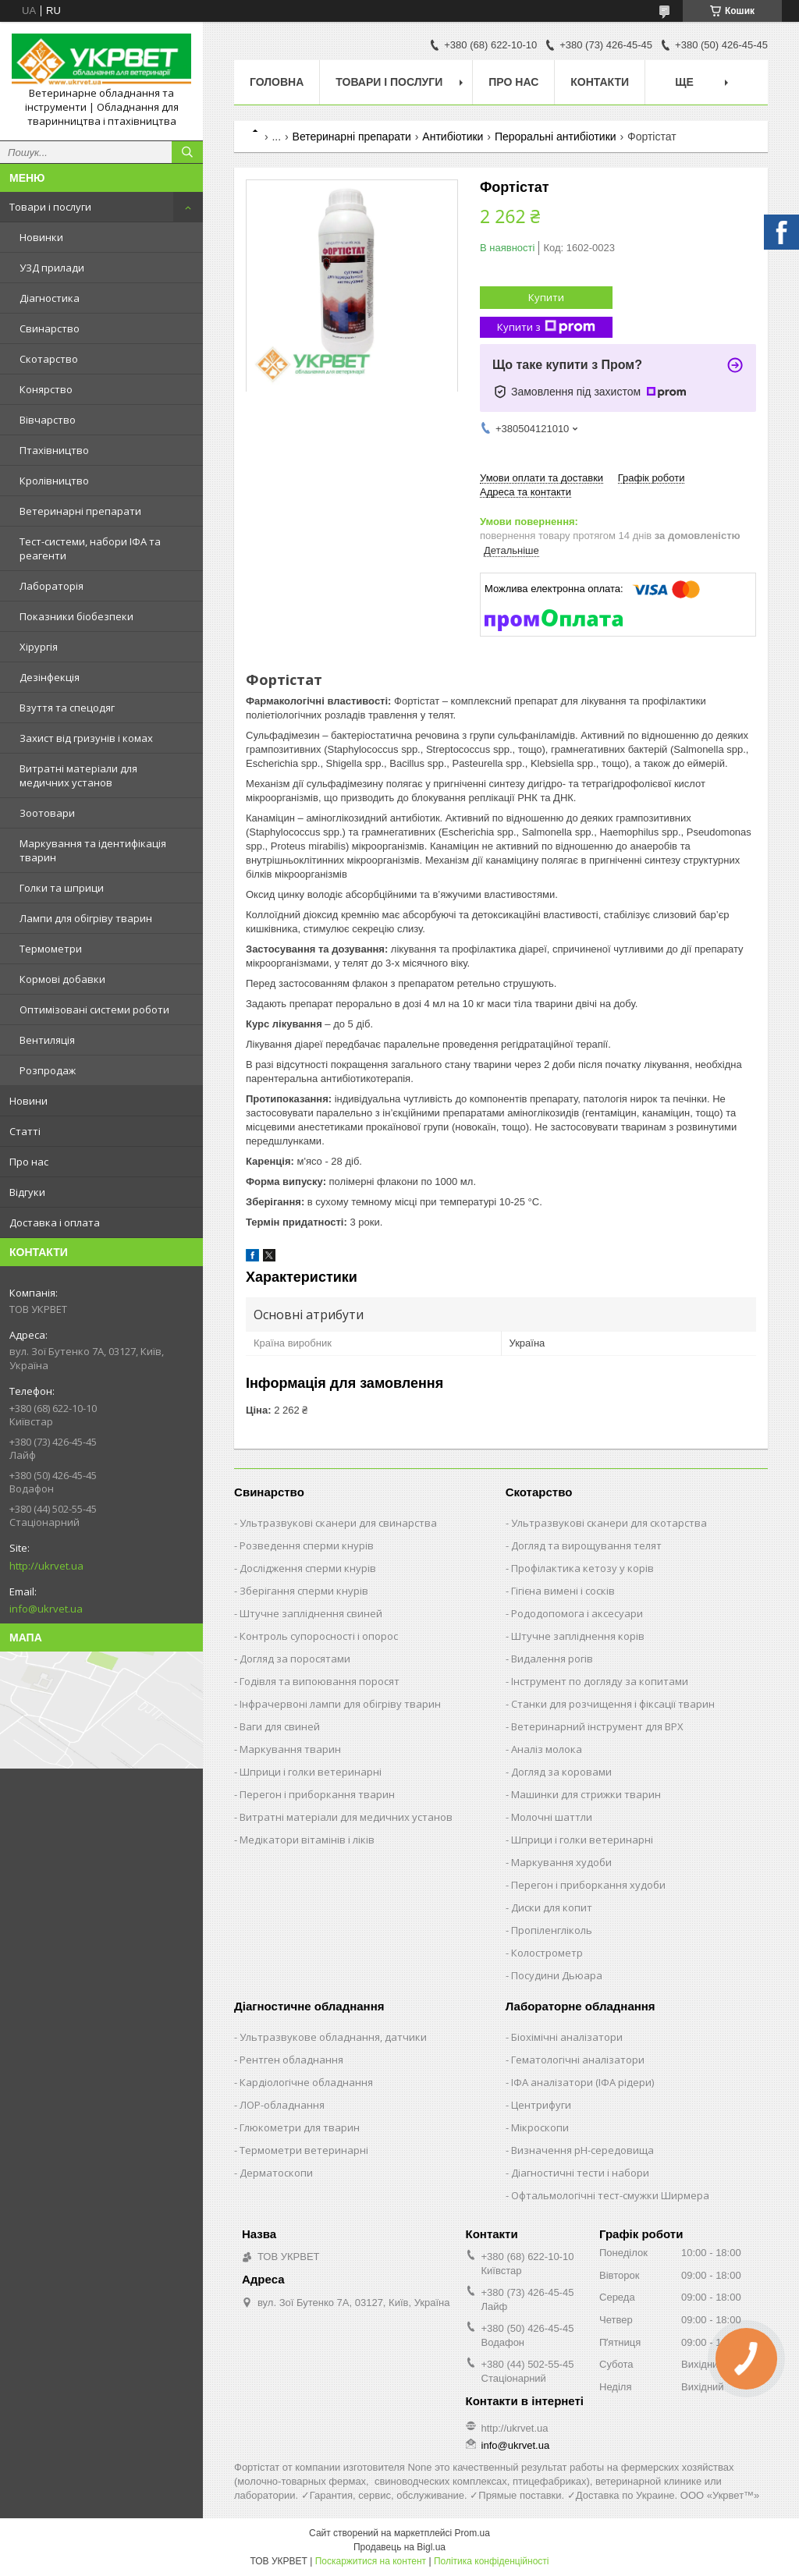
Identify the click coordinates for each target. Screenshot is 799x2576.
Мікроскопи (540, 2127)
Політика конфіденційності (491, 2561)
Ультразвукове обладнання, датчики (333, 2037)
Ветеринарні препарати (80, 511)
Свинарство (50, 328)
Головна (277, 82)
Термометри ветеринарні (304, 2150)
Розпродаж (48, 1070)
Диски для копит (551, 1907)
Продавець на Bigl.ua (399, 2547)
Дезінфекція (50, 677)
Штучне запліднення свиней (311, 1613)
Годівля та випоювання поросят (320, 1681)
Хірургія (39, 647)
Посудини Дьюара (556, 1975)
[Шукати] (187, 152)
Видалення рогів (552, 1659)
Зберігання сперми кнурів (304, 1591)
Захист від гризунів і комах (86, 738)
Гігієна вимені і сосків (563, 1591)
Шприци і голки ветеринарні (311, 1772)
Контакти (599, 82)
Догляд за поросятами (295, 1659)
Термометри (51, 949)
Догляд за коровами (561, 1772)
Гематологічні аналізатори (578, 2060)
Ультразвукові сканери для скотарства (609, 1523)
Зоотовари (47, 813)
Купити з (546, 327)
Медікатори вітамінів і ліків (307, 1840)
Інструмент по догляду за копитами (599, 1681)
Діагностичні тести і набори (580, 2173)
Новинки (41, 237)
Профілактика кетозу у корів (582, 1568)
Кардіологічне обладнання (306, 2082)
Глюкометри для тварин (300, 2127)
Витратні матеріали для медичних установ (78, 775)
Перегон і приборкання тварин (317, 1794)
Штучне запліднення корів (578, 1636)
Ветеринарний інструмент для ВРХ (597, 1726)
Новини (28, 1101)
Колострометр (547, 1953)
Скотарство (49, 359)
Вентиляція (47, 1040)
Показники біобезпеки (76, 616)
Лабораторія (51, 586)
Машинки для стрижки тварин (586, 1794)
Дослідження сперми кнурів (308, 1568)
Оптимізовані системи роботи (94, 1009)
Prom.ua (472, 2533)
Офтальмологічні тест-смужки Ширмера (610, 2195)
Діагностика (50, 298)
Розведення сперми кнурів (307, 1545)
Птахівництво (54, 450)
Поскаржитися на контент (370, 2561)
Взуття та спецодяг (67, 708)
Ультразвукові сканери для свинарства (338, 1523)
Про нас (28, 1162)
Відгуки (27, 1192)
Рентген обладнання (291, 2060)
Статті (25, 1131)
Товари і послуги (50, 207)
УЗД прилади (52, 268)
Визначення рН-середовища (582, 2150)
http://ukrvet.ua (46, 1566)
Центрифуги (541, 2105)
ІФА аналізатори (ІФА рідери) (582, 2082)
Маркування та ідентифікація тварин (93, 850)
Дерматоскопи (276, 2173)
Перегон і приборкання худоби (588, 1885)
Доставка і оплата (54, 1222)
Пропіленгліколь (551, 1930)
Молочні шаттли (551, 1817)
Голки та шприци (62, 888)
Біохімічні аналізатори (567, 2037)
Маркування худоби (561, 1862)
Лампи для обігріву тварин (86, 918)
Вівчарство (48, 420)
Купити (546, 297)
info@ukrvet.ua (46, 1609)
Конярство (46, 389)
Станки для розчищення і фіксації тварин (613, 1704)
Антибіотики (452, 136)
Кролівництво (54, 481)
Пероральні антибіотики (555, 136)
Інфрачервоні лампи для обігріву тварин (340, 1704)
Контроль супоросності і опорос (319, 1636)
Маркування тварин (290, 1749)
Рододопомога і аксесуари (577, 1613)
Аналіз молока (546, 1749)
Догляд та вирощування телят (586, 1545)
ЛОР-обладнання (282, 2105)
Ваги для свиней (280, 1726)
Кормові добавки (62, 979)
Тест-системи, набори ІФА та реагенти (90, 548)
